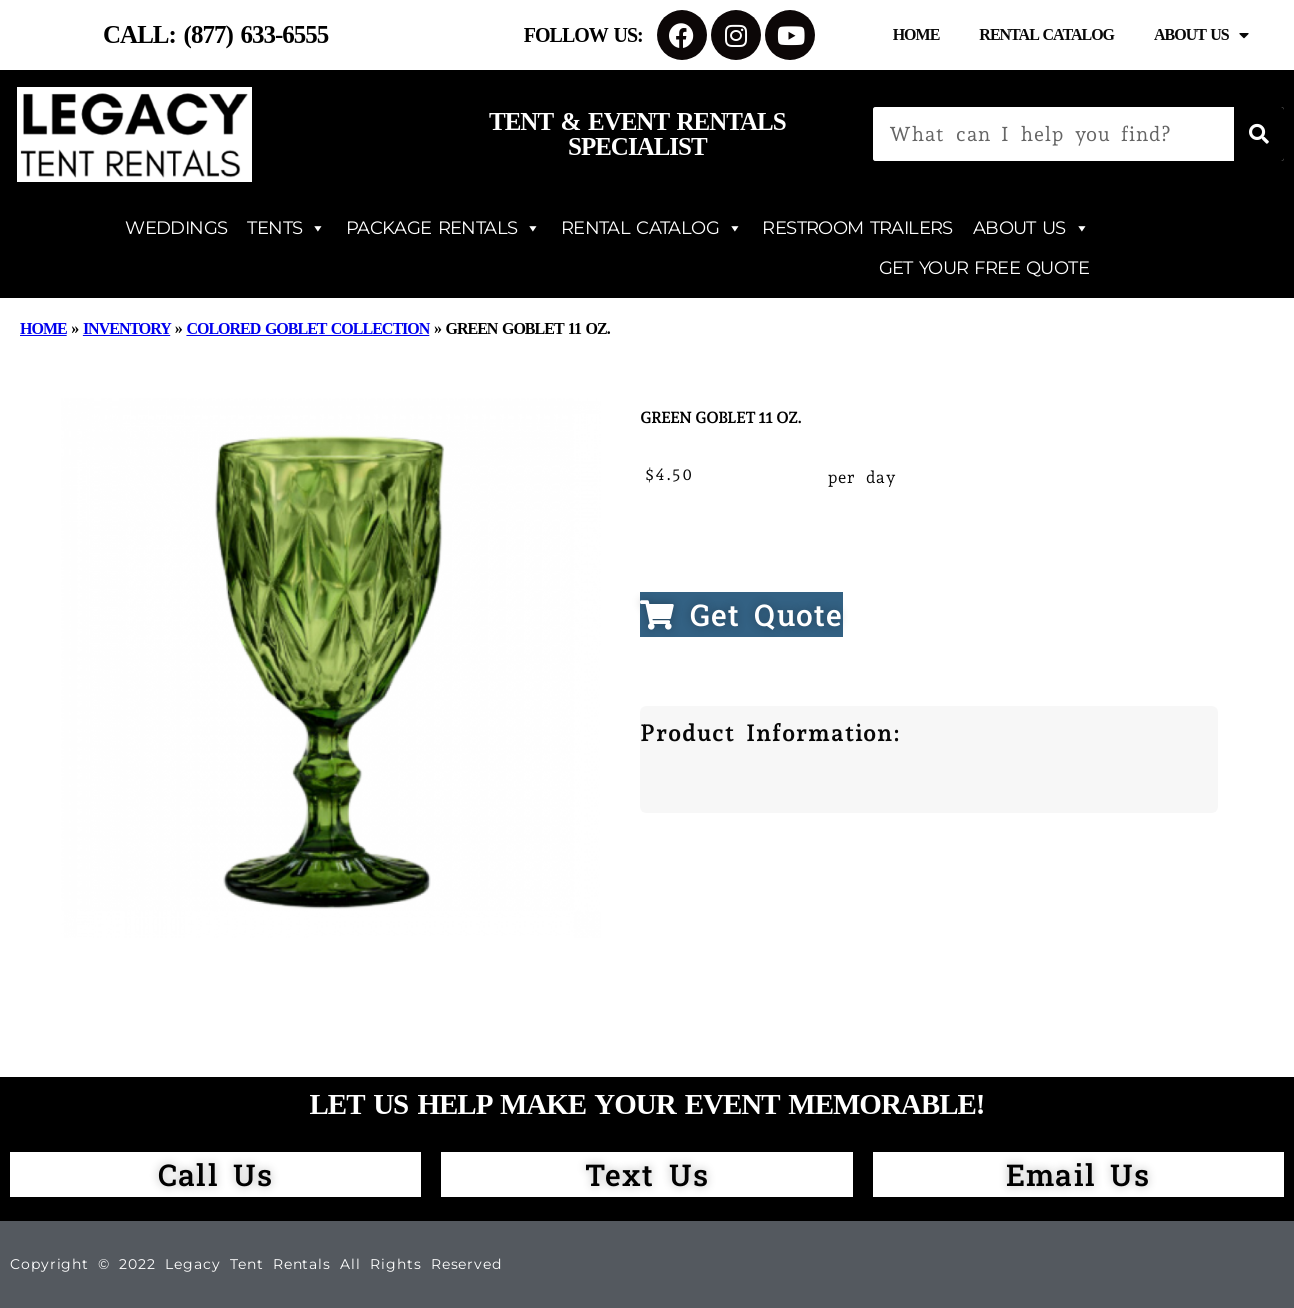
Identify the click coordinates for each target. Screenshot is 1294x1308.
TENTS (286, 228)
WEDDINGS (176, 228)
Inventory (126, 328)
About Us (1201, 35)
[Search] (1259, 134)
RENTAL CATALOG (652, 228)
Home (916, 34)
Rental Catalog (1046, 34)
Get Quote (741, 614)
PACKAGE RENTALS (443, 228)
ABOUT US (1031, 228)
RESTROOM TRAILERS (857, 228)
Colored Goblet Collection (307, 328)
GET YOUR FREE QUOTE (984, 268)
